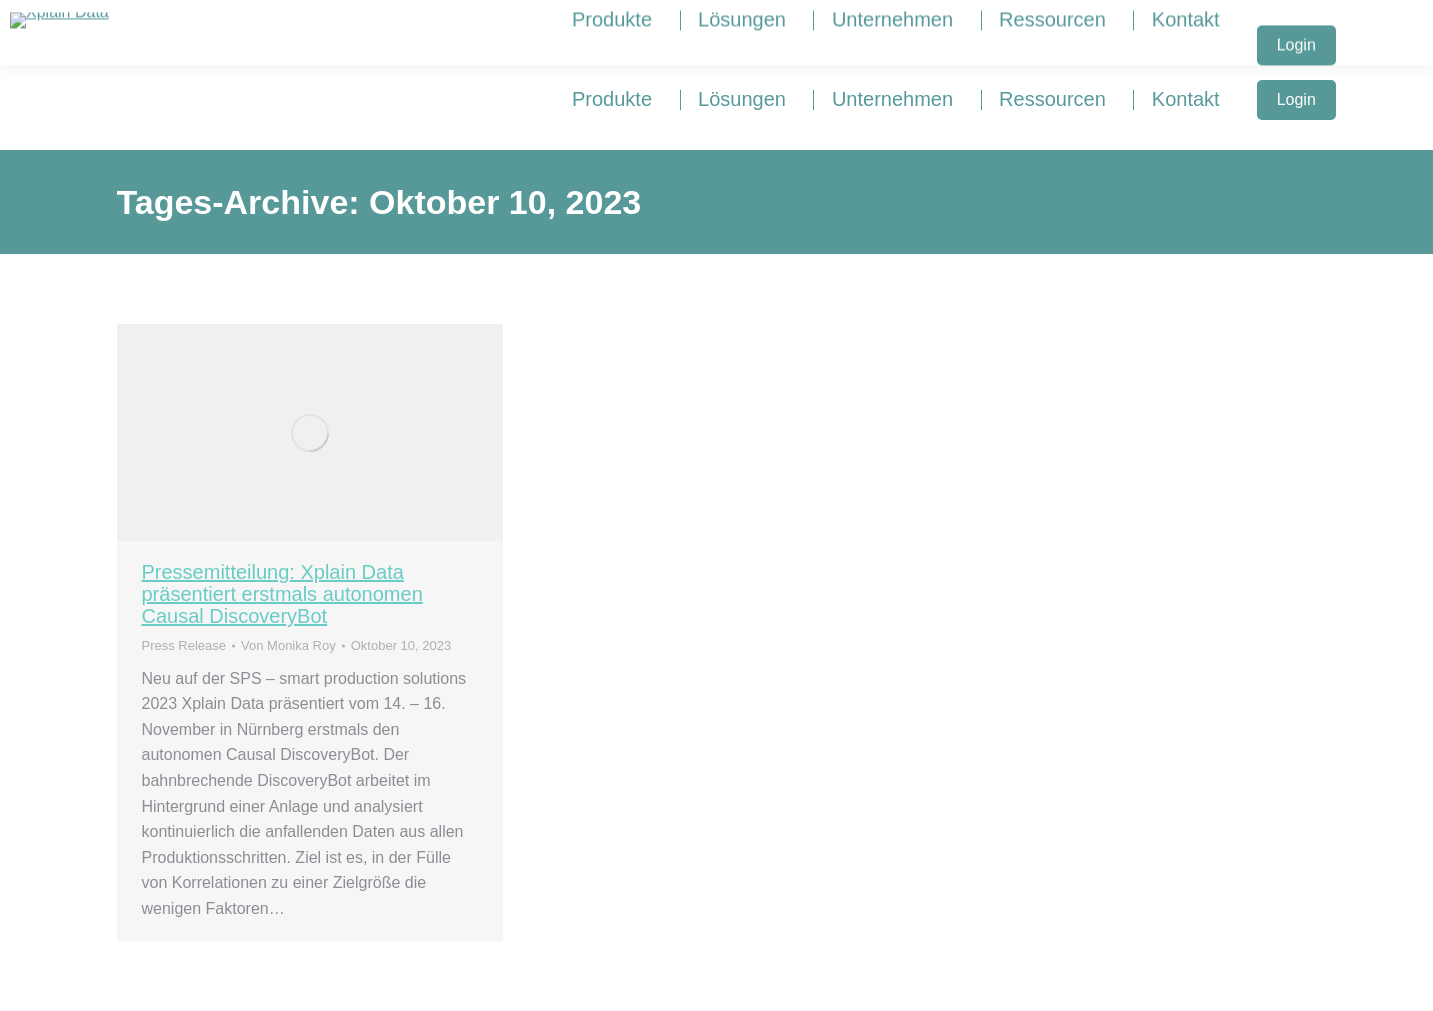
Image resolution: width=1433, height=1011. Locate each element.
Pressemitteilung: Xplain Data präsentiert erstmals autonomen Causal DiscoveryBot (282, 594)
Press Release (184, 645)
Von (288, 645)
